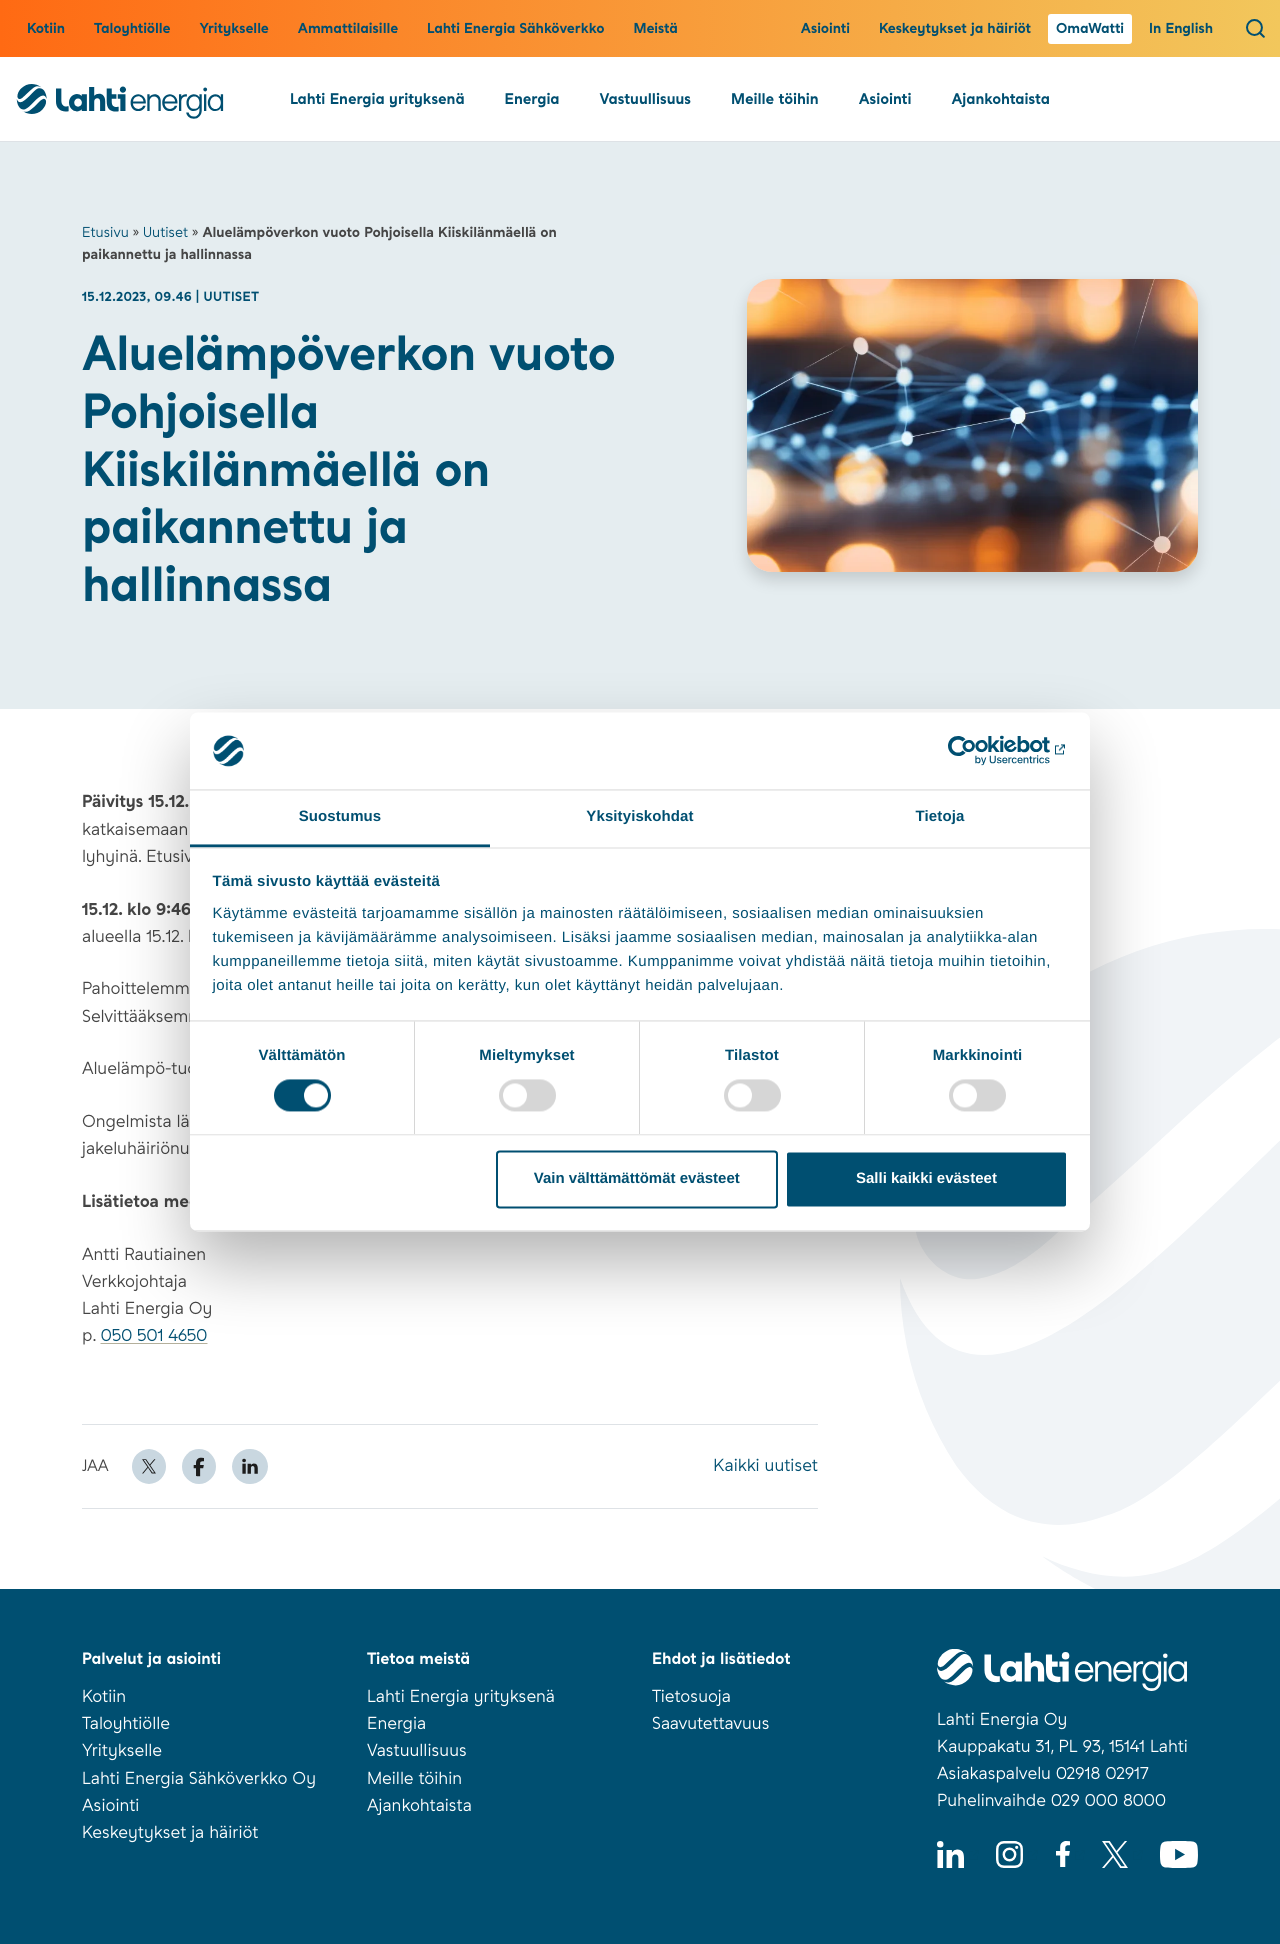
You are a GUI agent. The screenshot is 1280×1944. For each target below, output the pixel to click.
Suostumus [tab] (340, 816)
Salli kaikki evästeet (926, 1178)
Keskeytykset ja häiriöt (955, 29)
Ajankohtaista (1000, 99)
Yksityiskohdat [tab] (639, 816)
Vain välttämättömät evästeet (637, 1178)
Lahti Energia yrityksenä (377, 99)
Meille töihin (775, 99)
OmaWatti (1090, 29)
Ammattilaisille (348, 29)
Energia (532, 99)
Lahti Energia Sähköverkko (515, 29)
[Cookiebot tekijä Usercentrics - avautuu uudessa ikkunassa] (980, 751)
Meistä (655, 29)
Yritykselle (233, 29)
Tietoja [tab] (940, 816)
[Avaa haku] (1255, 28)
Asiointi (825, 29)
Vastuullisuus (645, 99)
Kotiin (46, 29)
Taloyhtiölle (132, 29)
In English (1181, 29)
